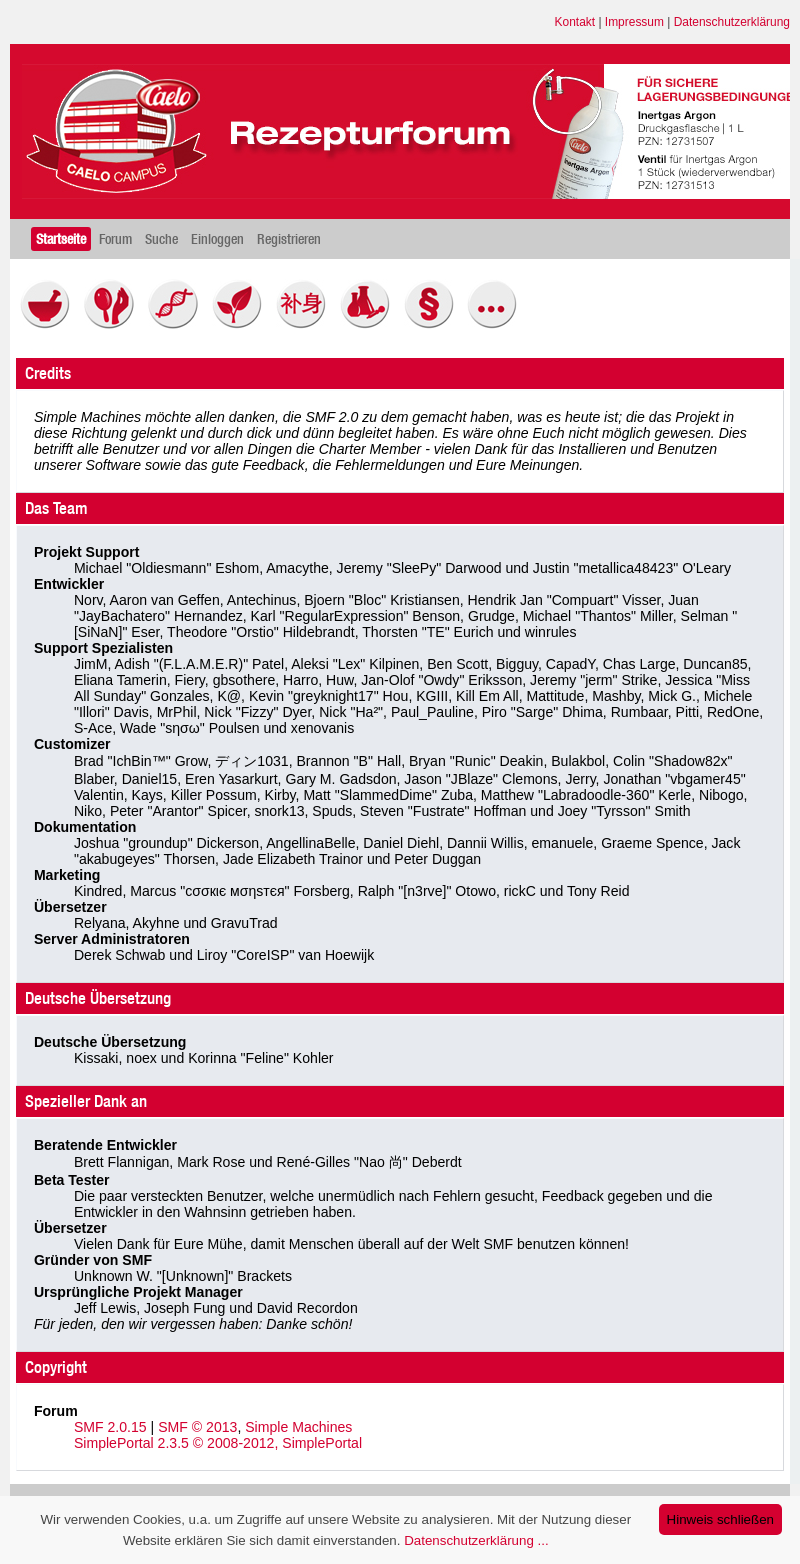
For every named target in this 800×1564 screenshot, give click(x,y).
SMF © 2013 (197, 1427)
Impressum (634, 22)
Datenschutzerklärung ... (476, 1540)
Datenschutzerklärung (732, 22)
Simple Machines (298, 1427)
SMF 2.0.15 (110, 1427)
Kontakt (575, 22)
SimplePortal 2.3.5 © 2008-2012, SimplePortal (218, 1443)
